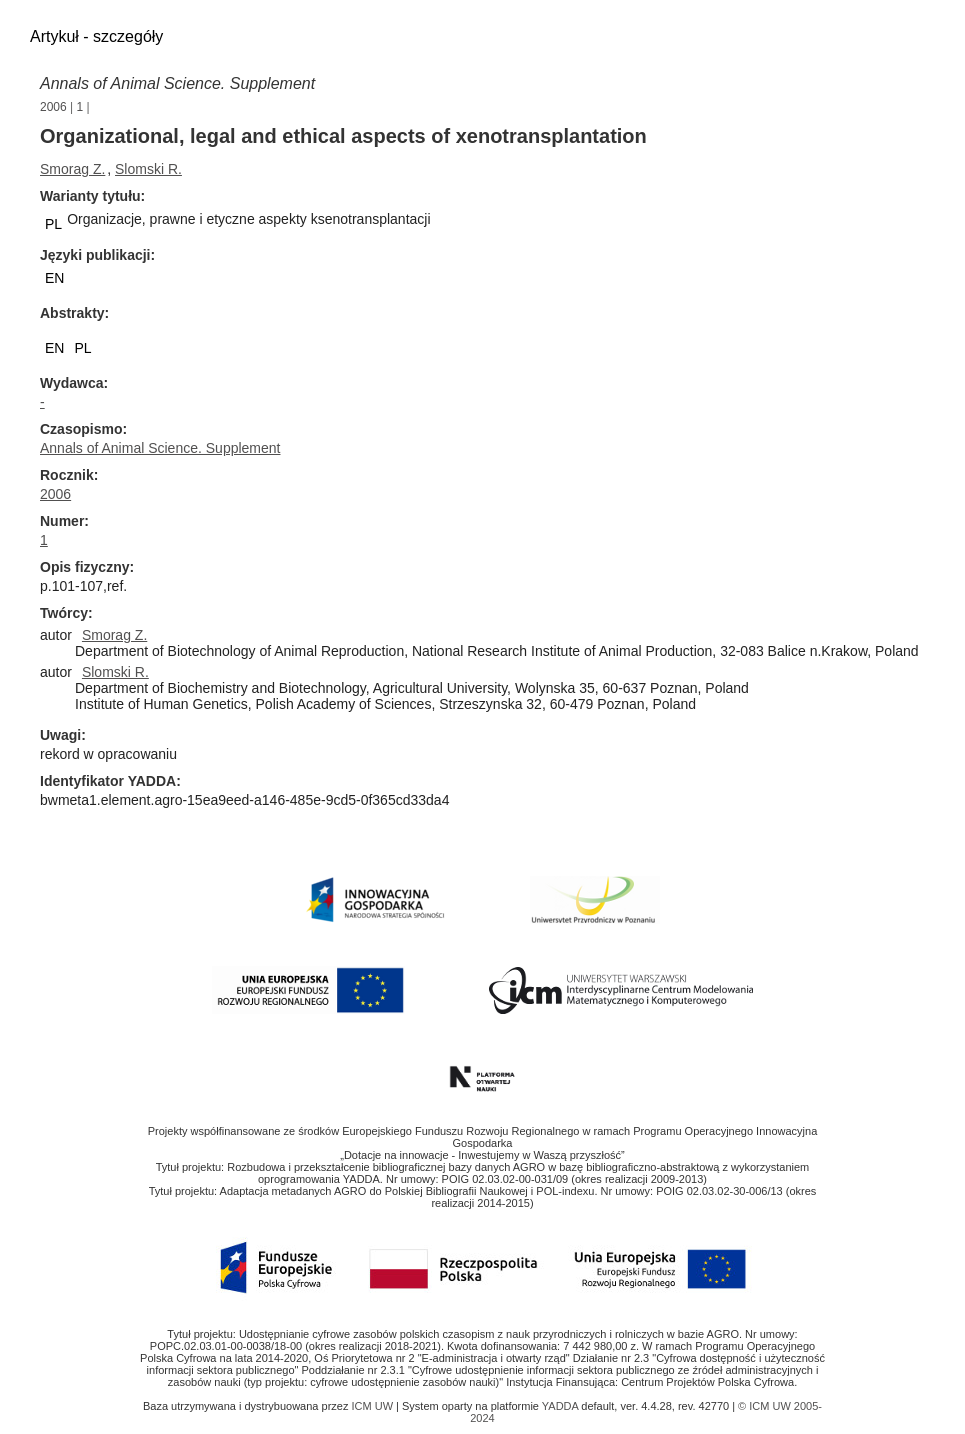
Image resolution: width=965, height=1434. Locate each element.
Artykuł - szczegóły (96, 36)
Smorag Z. (72, 169)
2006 (53, 107)
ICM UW (373, 1406)
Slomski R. (148, 169)
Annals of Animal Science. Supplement (177, 83)
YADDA (562, 1406)
